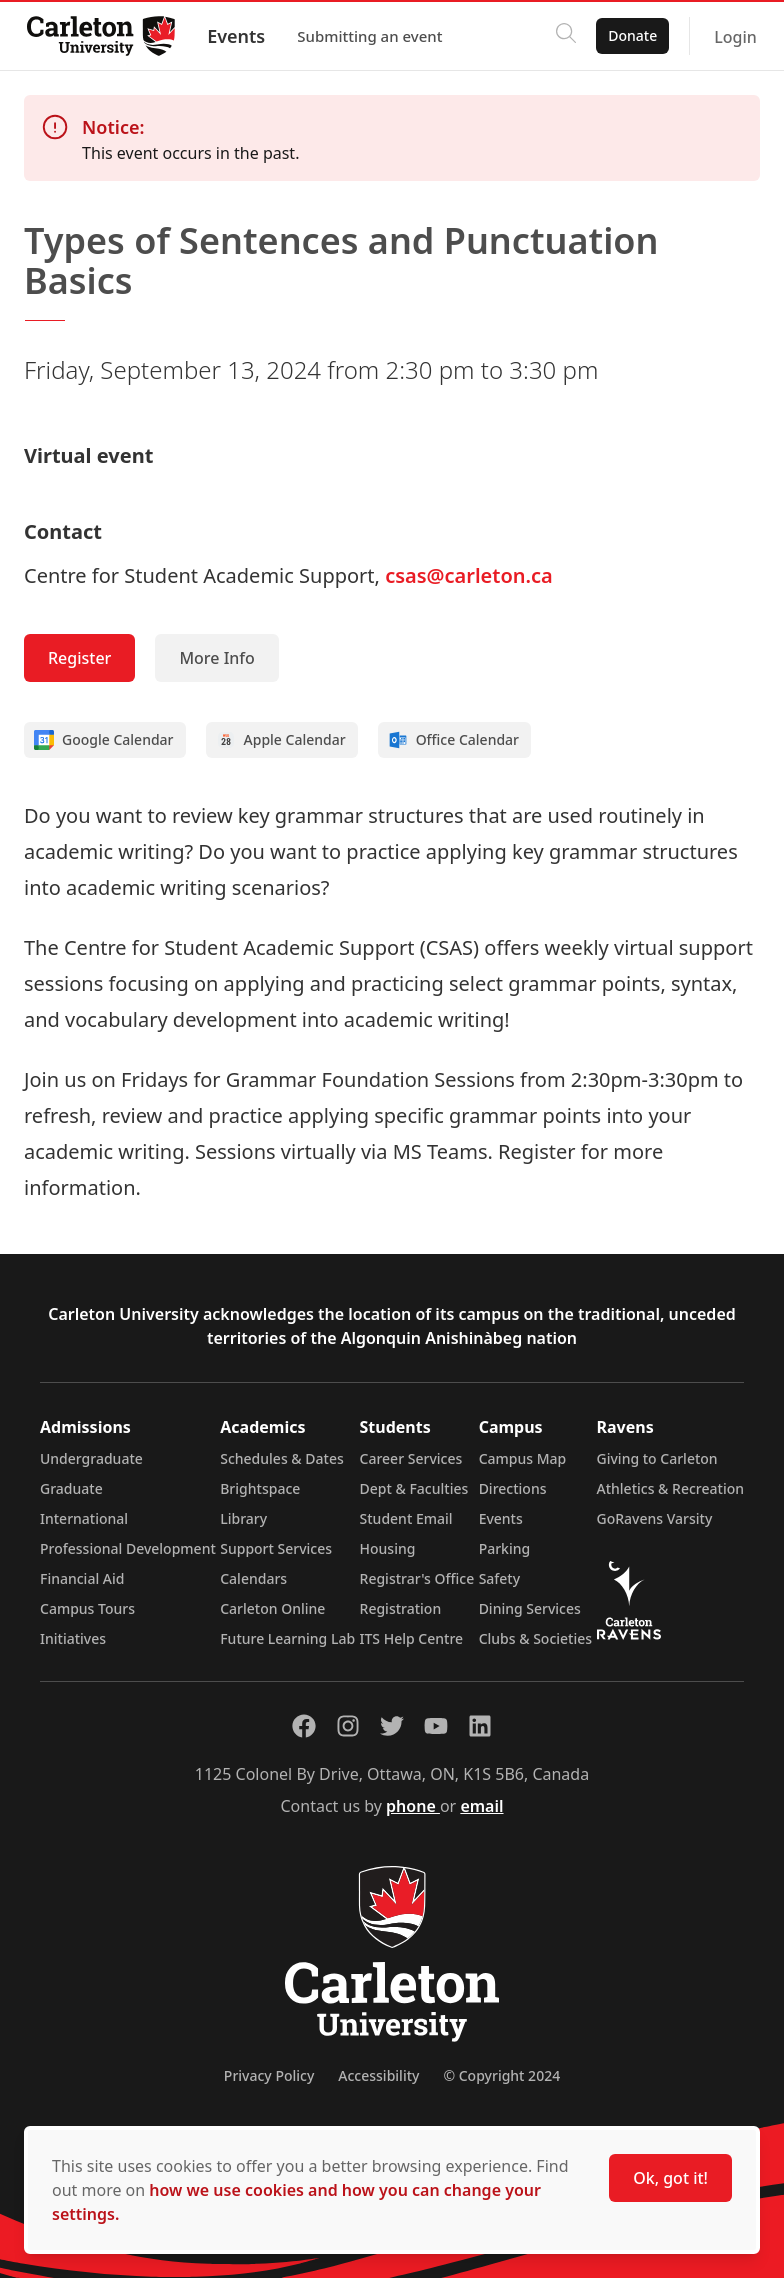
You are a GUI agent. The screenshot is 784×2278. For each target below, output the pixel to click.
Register (79, 658)
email (481, 1806)
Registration (401, 1608)
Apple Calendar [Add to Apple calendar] (281, 740)
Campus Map (523, 1458)
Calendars (253, 1578)
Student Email (406, 1518)
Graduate (71, 1488)
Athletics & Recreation (670, 1488)
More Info (216, 658)
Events (241, 36)
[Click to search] (561, 36)
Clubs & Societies (535, 1638)
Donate (627, 35)
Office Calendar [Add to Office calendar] (453, 740)
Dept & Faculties (414, 1488)
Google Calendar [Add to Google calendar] (104, 740)
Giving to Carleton (657, 1458)
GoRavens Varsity (655, 1518)
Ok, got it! (670, 2178)
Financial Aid (82, 1578)
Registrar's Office (417, 1578)
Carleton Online (272, 1608)
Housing (388, 1548)
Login (730, 37)
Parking (505, 1548)
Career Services (411, 1458)
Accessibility (378, 2075)
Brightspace (260, 1488)
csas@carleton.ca (469, 575)
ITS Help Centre (412, 1638)
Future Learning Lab (287, 1638)
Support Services (276, 1548)
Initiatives (73, 1638)
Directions (513, 1488)
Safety (500, 1578)
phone (413, 1806)
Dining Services (530, 1608)
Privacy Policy (269, 2075)
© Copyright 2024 (501, 2075)
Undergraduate (91, 1458)
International (84, 1518)
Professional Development (128, 1548)
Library (243, 1518)
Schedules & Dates (282, 1458)
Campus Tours (87, 1608)
